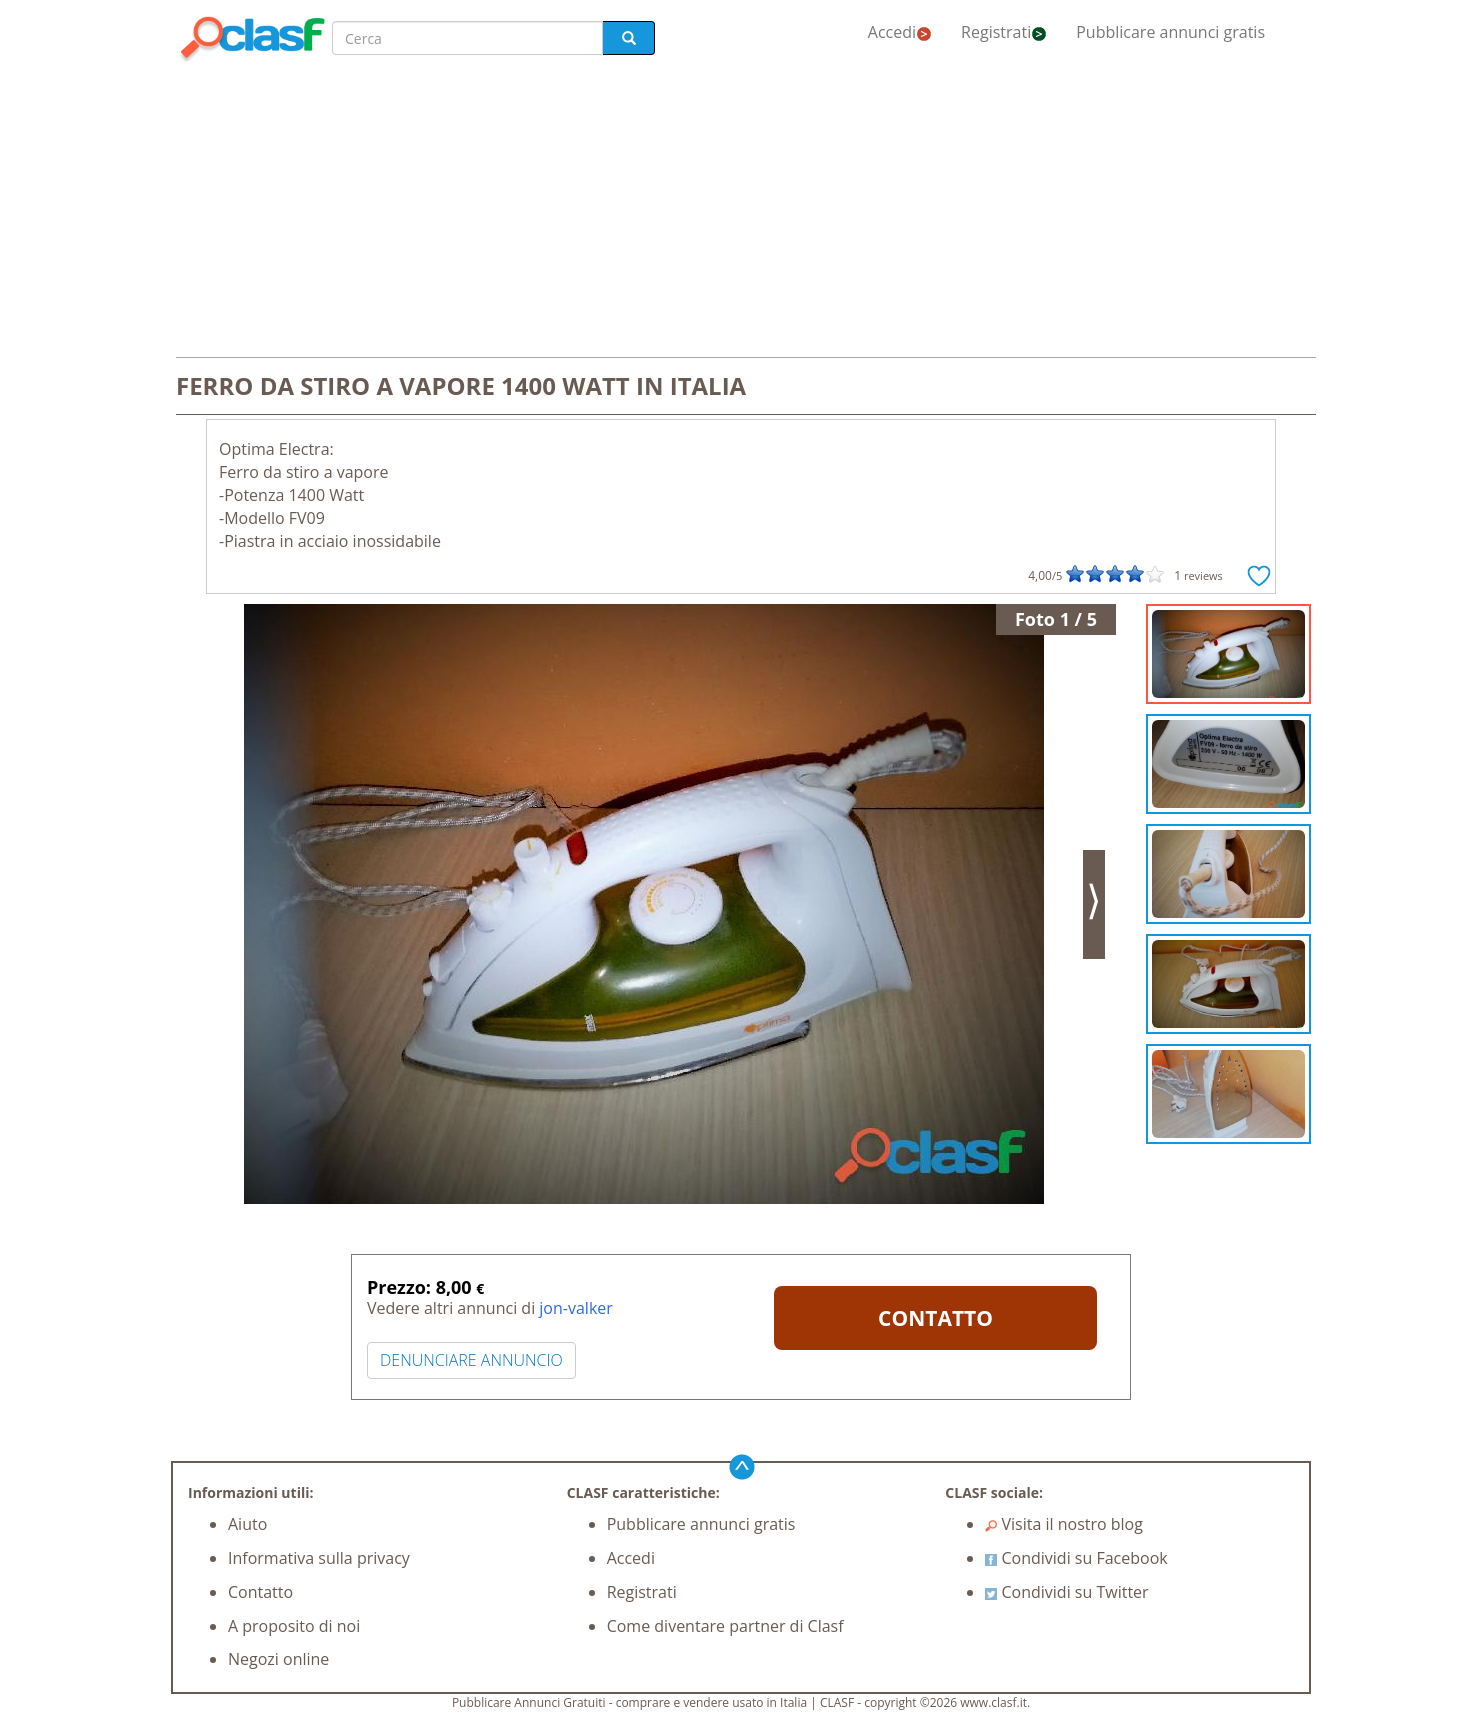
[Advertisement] (741, 212)
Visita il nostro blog (1064, 1524)
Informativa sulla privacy (319, 1558)
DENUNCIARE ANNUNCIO (471, 1360)
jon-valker (575, 1308)
